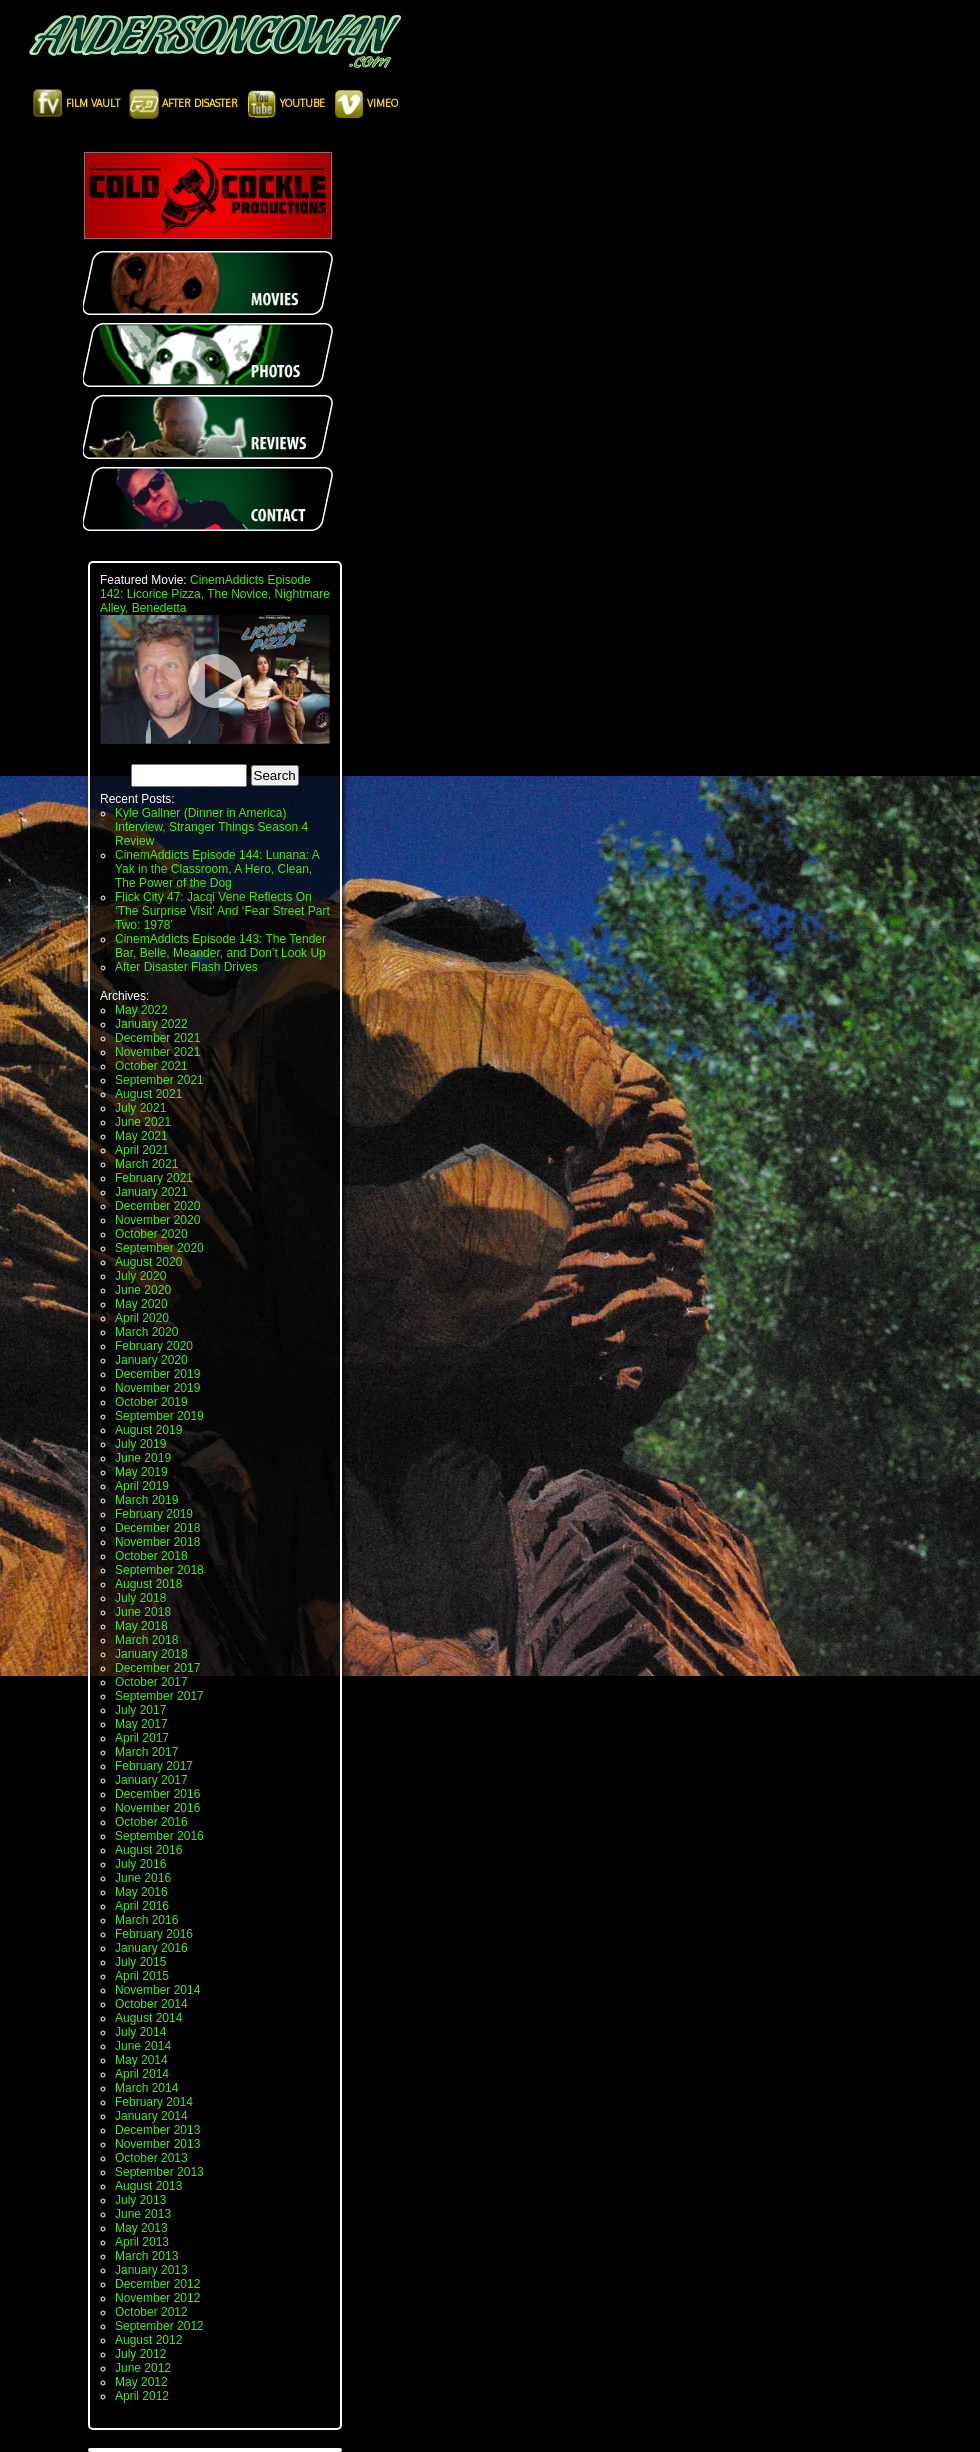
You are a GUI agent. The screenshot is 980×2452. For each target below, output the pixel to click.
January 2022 (151, 1024)
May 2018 (141, 1626)
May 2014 (141, 2060)
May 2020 (141, 1304)
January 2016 (151, 1948)
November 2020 (157, 1220)
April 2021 (142, 1150)
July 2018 (140, 1598)
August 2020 (148, 1262)
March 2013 (146, 2256)
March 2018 (146, 1640)
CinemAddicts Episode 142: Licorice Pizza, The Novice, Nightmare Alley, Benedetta (215, 594)
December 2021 (157, 1038)
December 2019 (157, 1374)
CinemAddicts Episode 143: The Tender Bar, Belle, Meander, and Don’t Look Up (220, 946)
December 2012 (157, 2284)
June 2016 (143, 1878)
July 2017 (140, 1710)
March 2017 (146, 1752)
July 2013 (140, 2200)
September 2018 (159, 1570)
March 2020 (146, 1332)
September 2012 (159, 2326)
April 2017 (142, 1738)
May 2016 (141, 1892)
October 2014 (151, 2004)
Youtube (287, 103)
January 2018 (151, 1654)
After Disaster (185, 103)
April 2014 (142, 2074)
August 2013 (148, 2186)
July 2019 (140, 1444)
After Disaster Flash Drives (186, 967)
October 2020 (151, 1234)
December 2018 (157, 1528)
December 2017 (157, 1668)
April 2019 (142, 1486)
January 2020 (151, 1360)
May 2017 (141, 1724)
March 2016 (146, 1920)
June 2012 (143, 2368)
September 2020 (159, 1248)
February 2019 (154, 1514)
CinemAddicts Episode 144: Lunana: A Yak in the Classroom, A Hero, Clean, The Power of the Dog (217, 869)
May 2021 (141, 1136)
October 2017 (151, 1682)
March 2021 (146, 1164)
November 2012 (157, 2298)
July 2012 (140, 2354)
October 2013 (151, 2158)
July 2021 (140, 1108)
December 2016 (157, 1794)
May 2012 (141, 2382)
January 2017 (151, 1780)
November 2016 (157, 1808)
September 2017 (159, 1696)
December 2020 (157, 1206)
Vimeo (366, 103)
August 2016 (148, 1850)
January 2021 (151, 1192)
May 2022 (141, 1010)
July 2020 (140, 1276)
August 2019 (148, 1430)
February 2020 (154, 1346)
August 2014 (148, 2018)
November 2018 (157, 1542)
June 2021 (143, 1122)
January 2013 (151, 2270)
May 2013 (141, 2228)
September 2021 (159, 1080)
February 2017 (154, 1766)
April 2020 (142, 1318)
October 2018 (151, 1556)
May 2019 (141, 1472)
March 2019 (146, 1500)
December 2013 (157, 2130)
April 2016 (142, 1906)
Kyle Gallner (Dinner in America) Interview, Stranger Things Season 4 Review (211, 827)
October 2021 (151, 1066)
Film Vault (78, 103)
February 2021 (154, 1178)
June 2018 (143, 1612)
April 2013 (142, 2242)
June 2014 (143, 2046)
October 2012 (151, 2312)
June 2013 (143, 2214)
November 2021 (157, 1052)
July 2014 (140, 2032)
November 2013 (157, 2144)
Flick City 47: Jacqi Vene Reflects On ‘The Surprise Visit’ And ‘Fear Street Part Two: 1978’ (222, 911)
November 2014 (157, 1990)
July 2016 (140, 1864)
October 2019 (151, 1402)
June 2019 (143, 1458)
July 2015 (140, 1962)
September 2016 (159, 1836)
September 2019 (159, 1416)
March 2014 (146, 2088)
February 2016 (154, 1934)
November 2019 (157, 1388)
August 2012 (148, 2340)
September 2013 (159, 2172)
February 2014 (154, 2102)
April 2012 (142, 2396)
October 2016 (151, 1822)
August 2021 (148, 1094)
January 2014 (151, 2116)
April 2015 (142, 1976)
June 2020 (143, 1290)
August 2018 (148, 1584)
